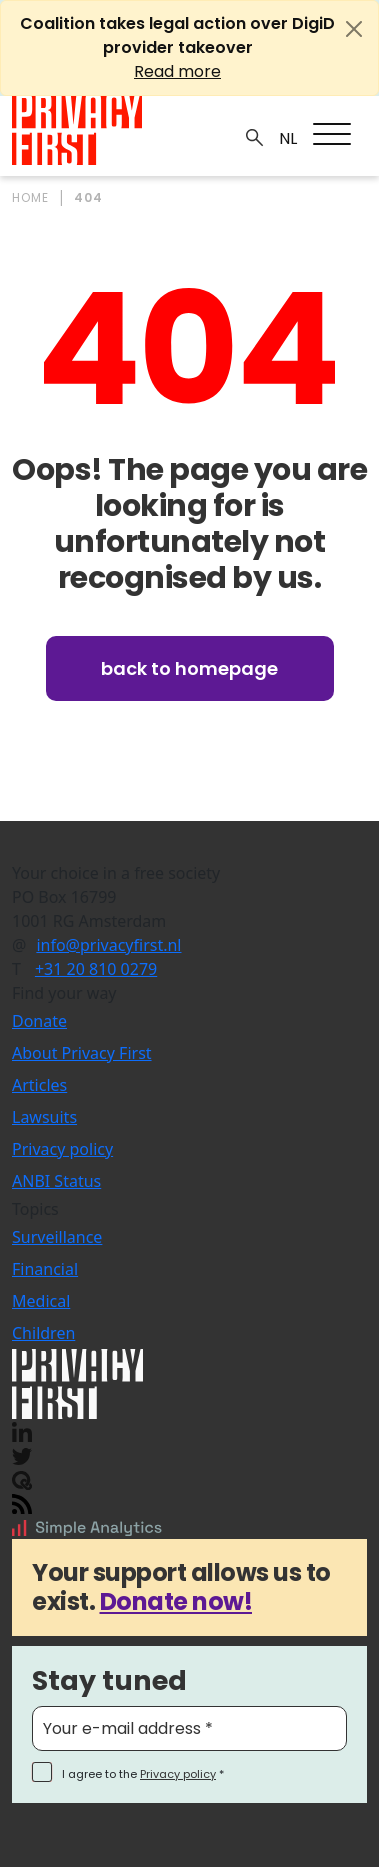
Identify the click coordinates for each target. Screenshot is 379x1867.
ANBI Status (56, 1181)
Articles (39, 1085)
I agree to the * (143, 1774)
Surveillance (57, 1237)
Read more (177, 71)
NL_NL (285, 139)
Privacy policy (62, 1149)
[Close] (354, 29)
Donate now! (176, 1601)
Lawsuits (44, 1117)
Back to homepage (189, 668)
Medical (41, 1301)
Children (43, 1333)
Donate (39, 1021)
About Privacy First (82, 1053)
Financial (45, 1269)
